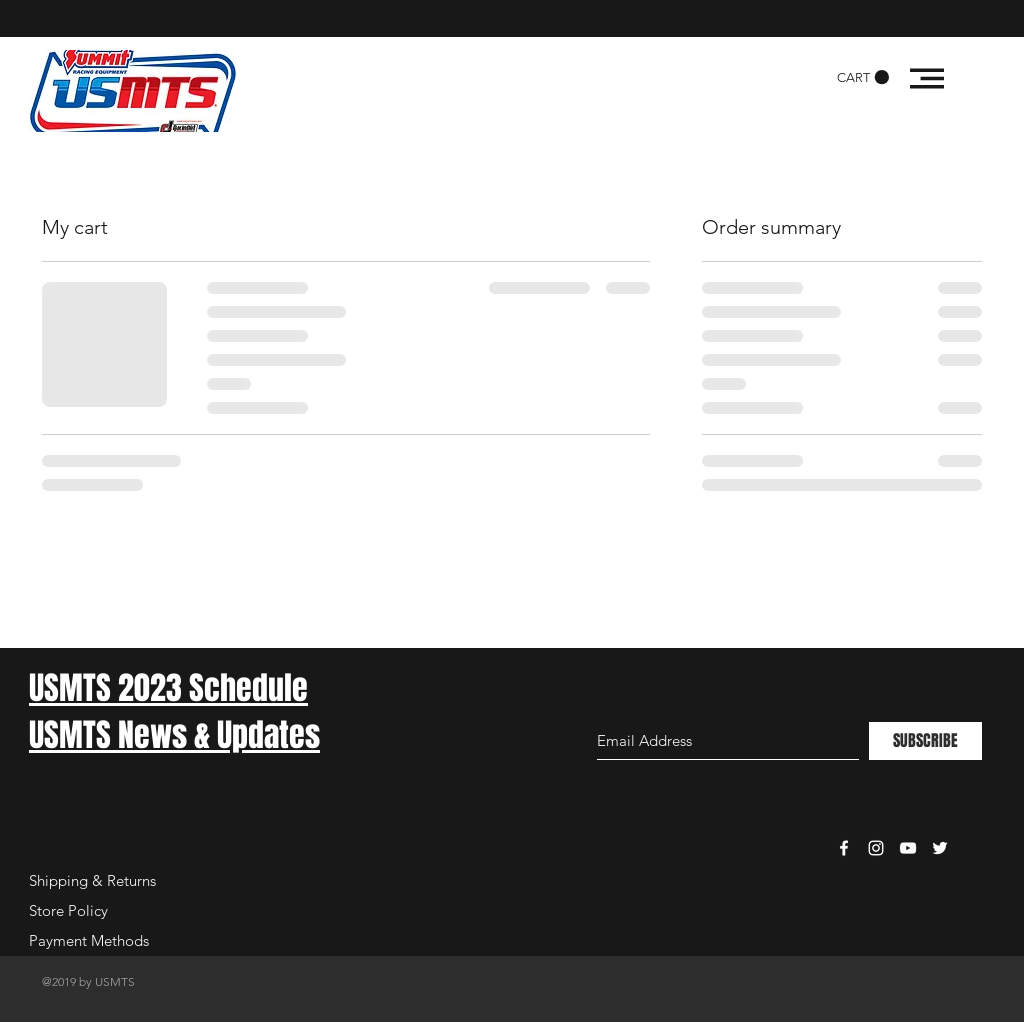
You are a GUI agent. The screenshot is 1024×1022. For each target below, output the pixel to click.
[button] (863, 77)
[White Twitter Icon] (940, 848)
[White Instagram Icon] (876, 848)
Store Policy (68, 910)
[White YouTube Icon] (908, 848)
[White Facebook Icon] (844, 848)
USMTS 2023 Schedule (168, 688)
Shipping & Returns (92, 880)
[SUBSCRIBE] (925, 741)
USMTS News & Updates (174, 735)
